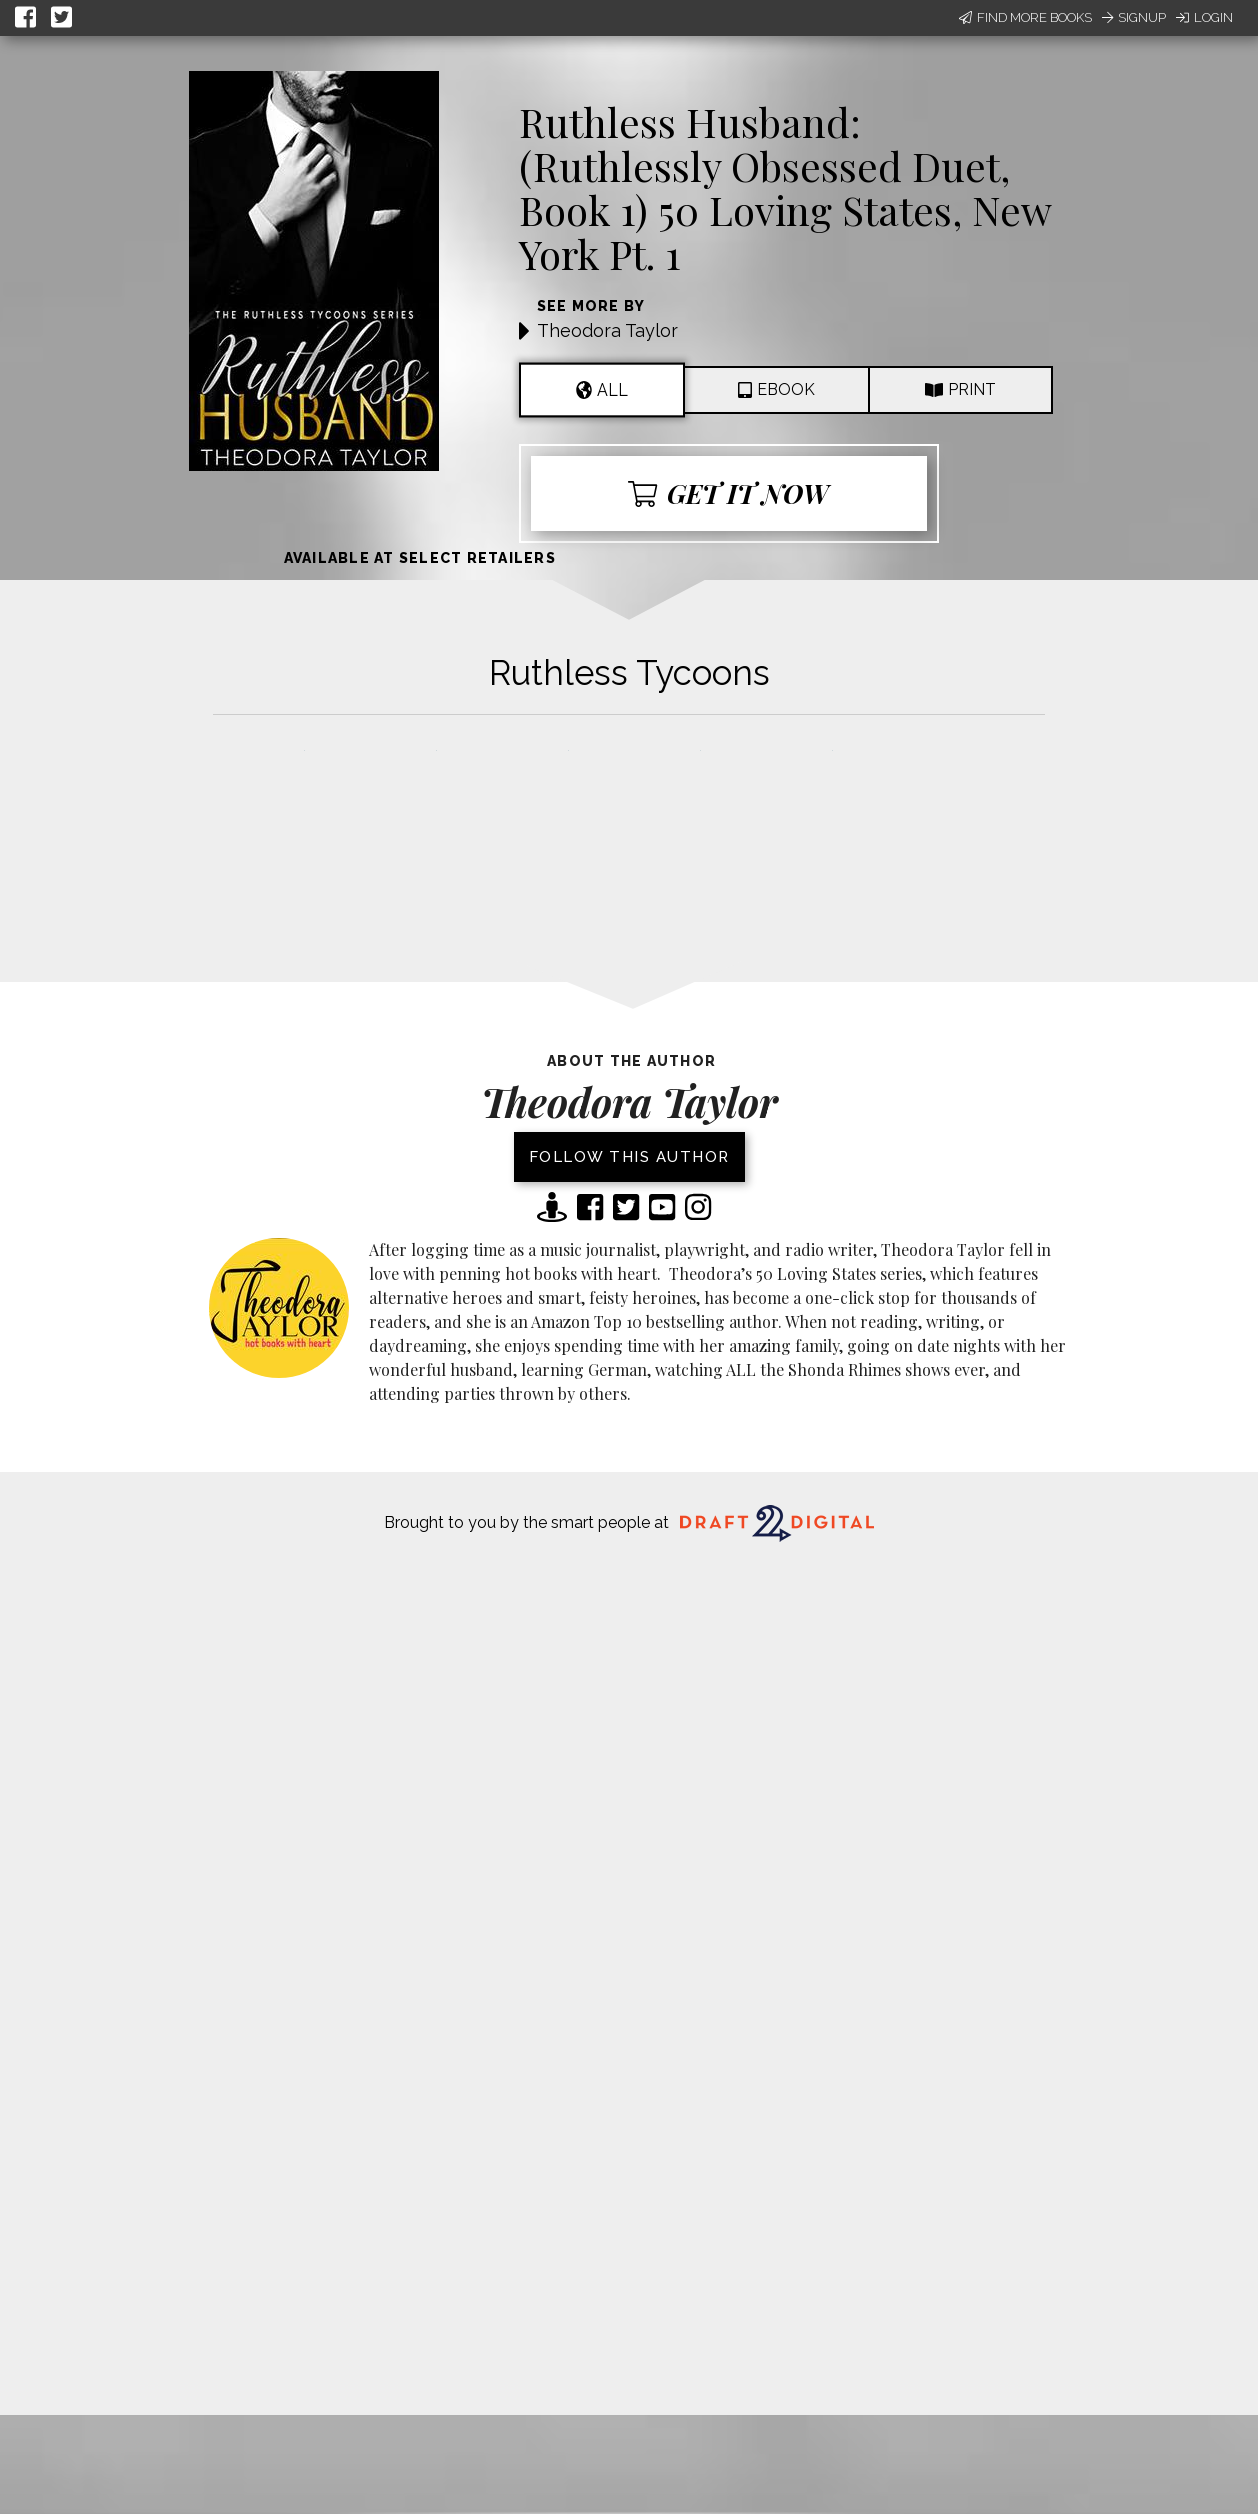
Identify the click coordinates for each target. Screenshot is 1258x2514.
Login (1204, 17)
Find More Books (1025, 17)
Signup (1134, 17)
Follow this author (629, 1157)
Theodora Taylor (607, 330)
